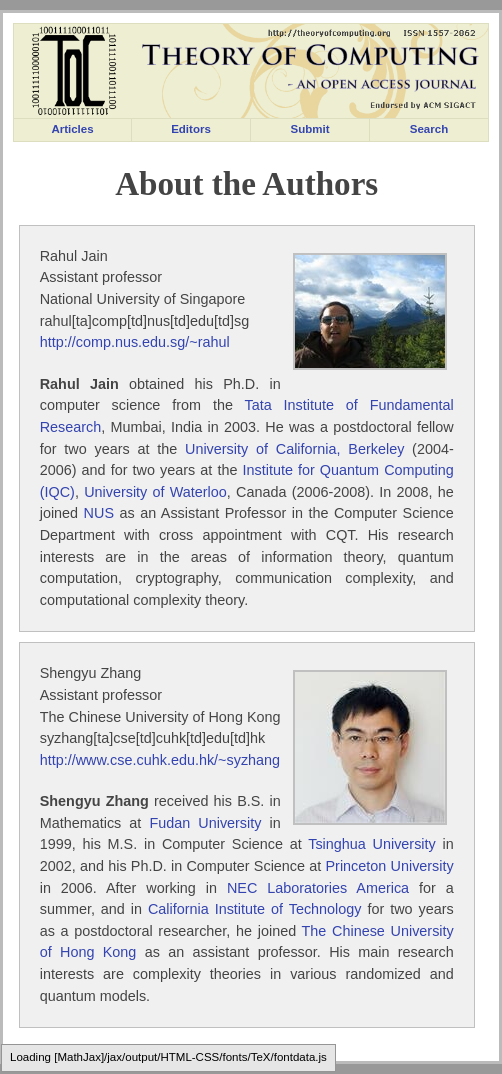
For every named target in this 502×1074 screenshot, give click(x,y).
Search (429, 129)
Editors (191, 129)
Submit (309, 129)
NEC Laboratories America (318, 888)
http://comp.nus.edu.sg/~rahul (135, 342)
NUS (99, 513)
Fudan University (205, 823)
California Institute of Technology (255, 909)
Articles (72, 129)
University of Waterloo (155, 492)
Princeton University (390, 866)
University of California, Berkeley (294, 449)
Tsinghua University (372, 844)
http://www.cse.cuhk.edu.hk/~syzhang (160, 760)
